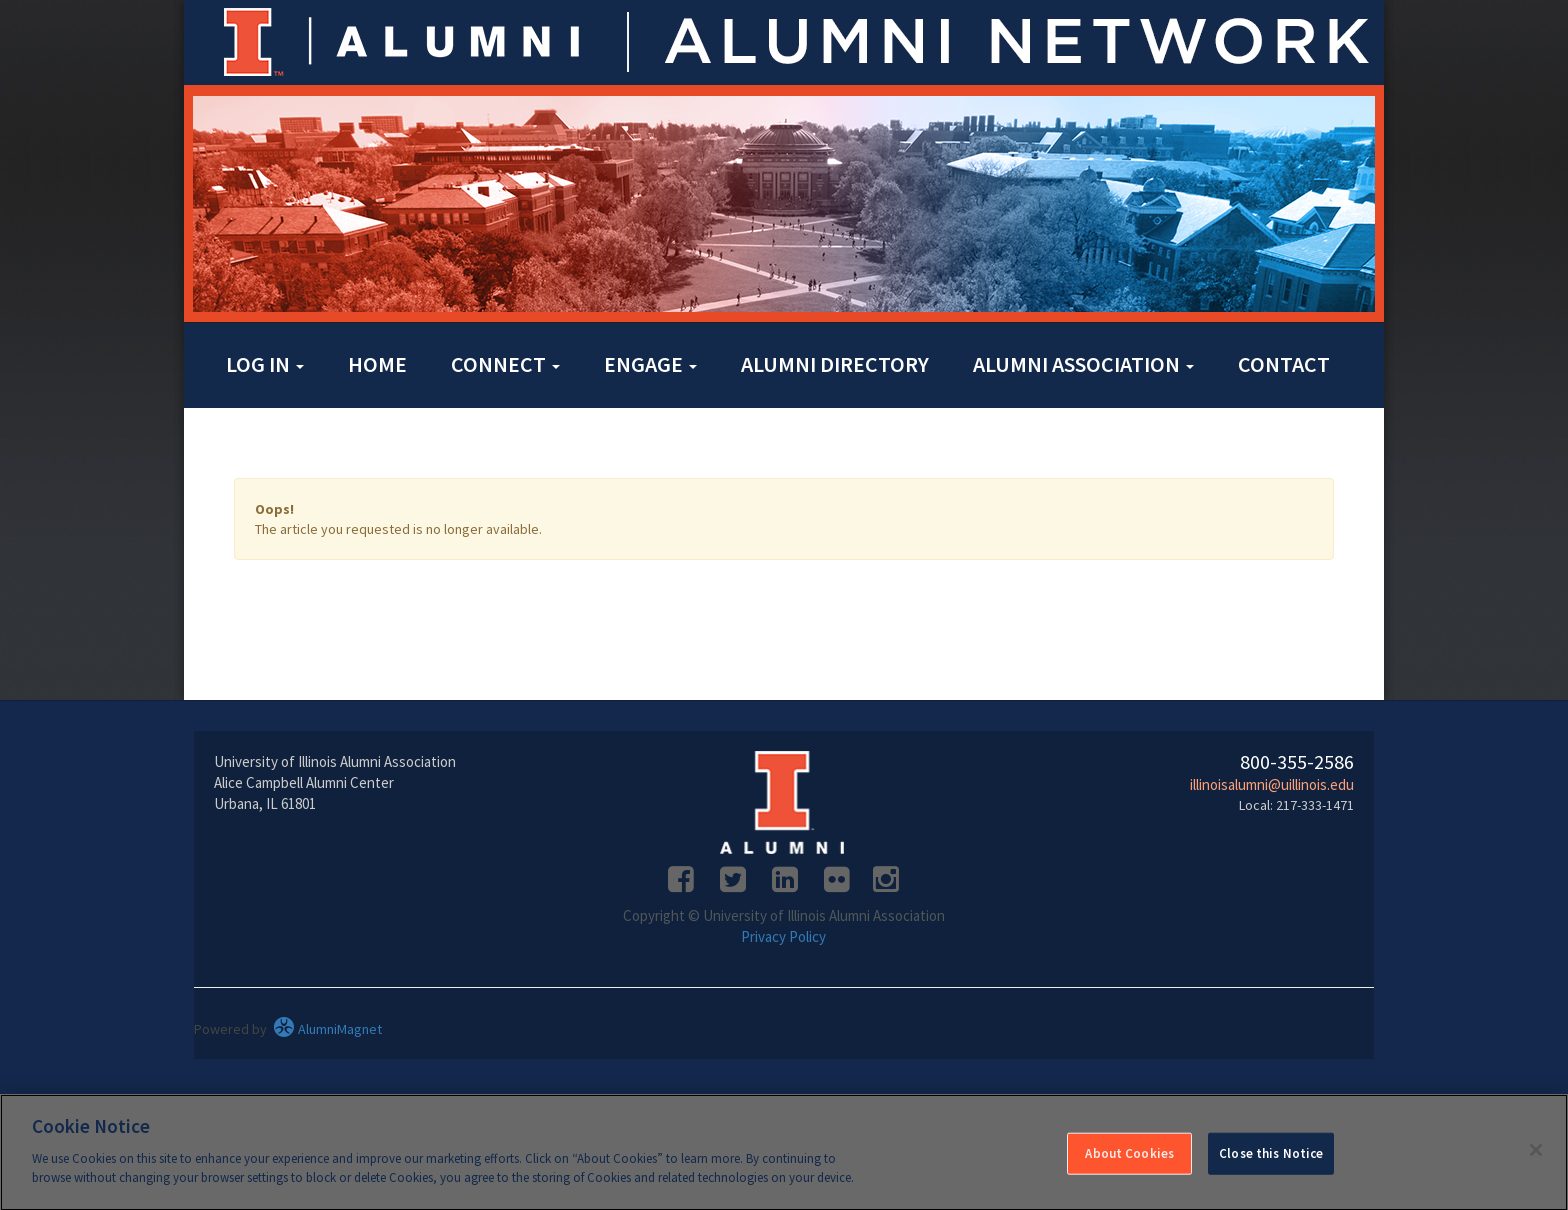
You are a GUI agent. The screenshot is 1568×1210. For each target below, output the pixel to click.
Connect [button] (505, 364)
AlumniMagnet (327, 1029)
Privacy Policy (783, 936)
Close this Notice (1271, 1160)
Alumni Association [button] (1083, 364)
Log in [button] (265, 364)
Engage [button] (650, 364)
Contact (1284, 364)
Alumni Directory (835, 364)
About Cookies (1129, 1160)
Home (377, 364)
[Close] (1536, 1158)
